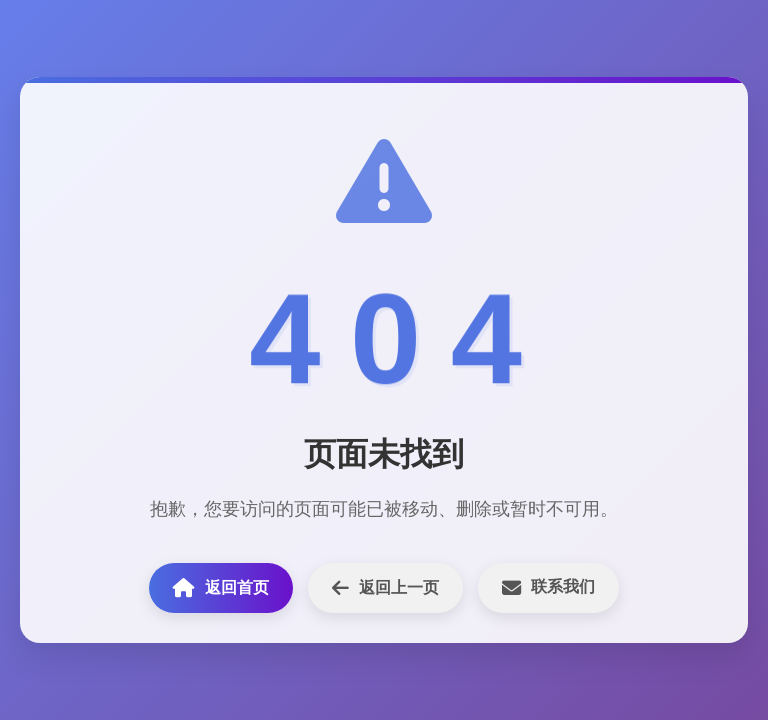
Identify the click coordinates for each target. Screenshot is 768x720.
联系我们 (548, 587)
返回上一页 (385, 587)
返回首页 (221, 587)
